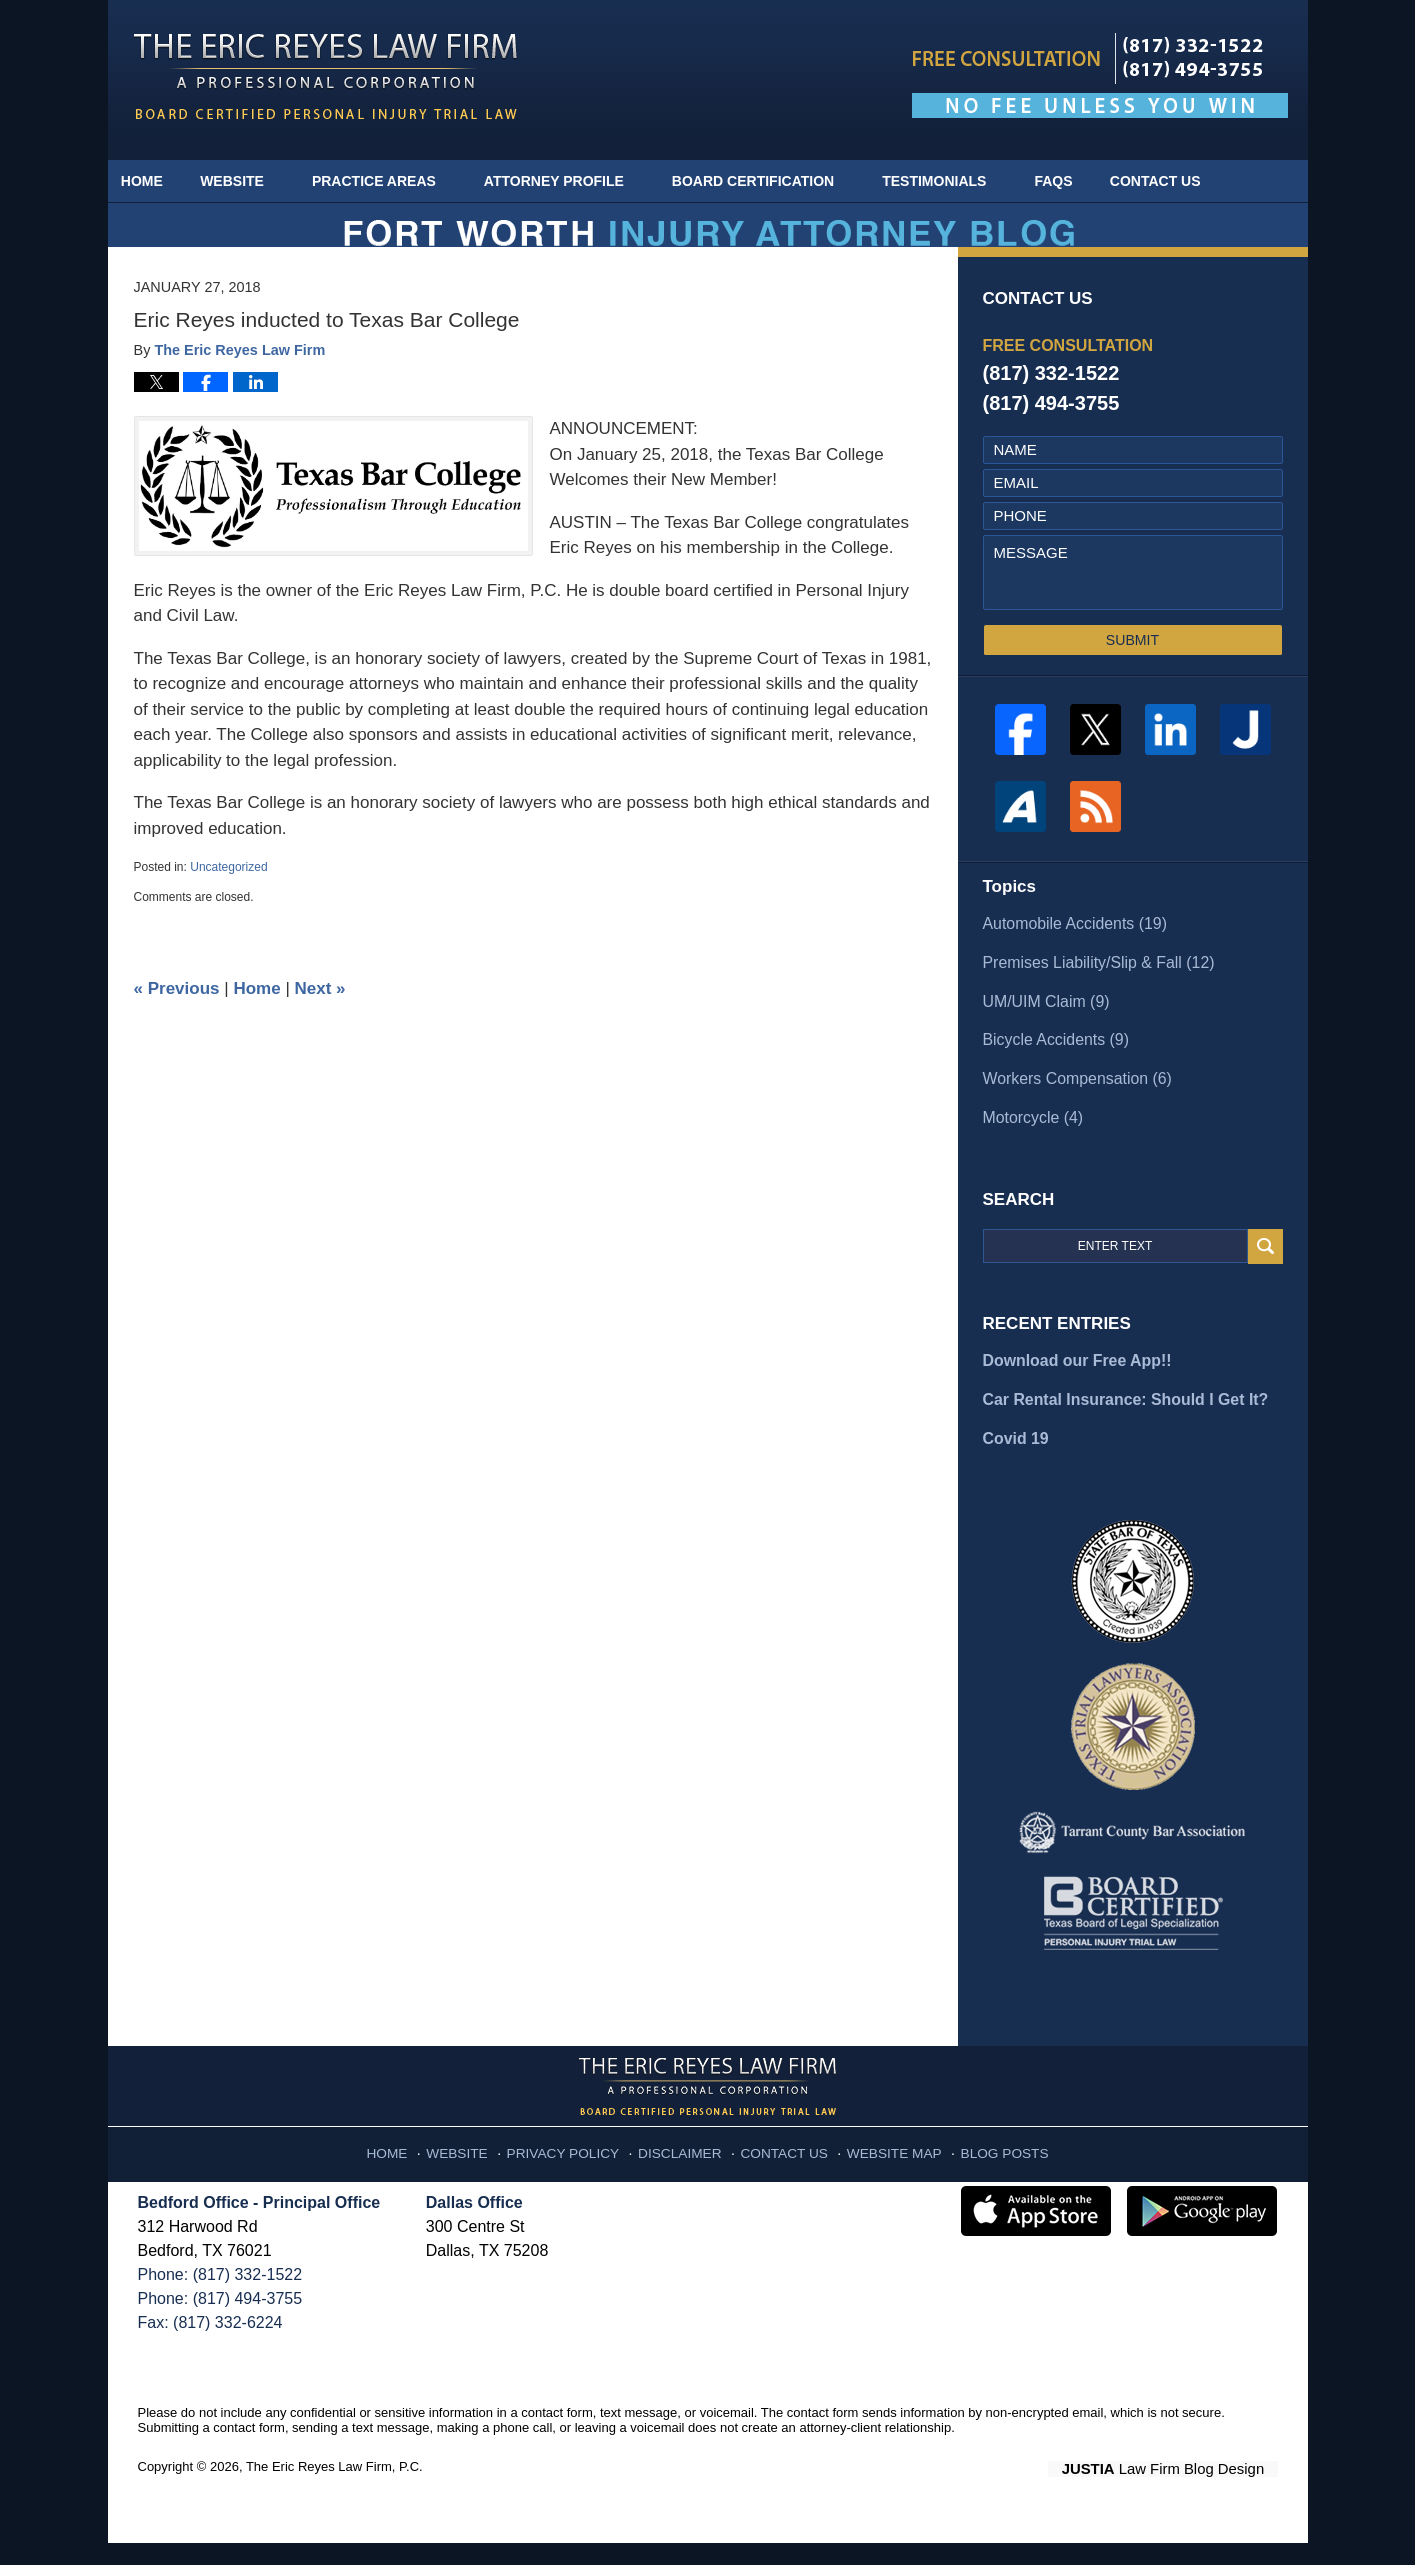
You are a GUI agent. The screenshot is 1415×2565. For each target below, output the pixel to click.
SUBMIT (1132, 676)
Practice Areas (395, 181)
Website (254, 181)
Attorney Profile (575, 181)
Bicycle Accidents (1052, 1070)
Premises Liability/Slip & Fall (1092, 995)
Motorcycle (1030, 1145)
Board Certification (774, 181)
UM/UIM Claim (1043, 1033)
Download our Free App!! (1072, 1387)
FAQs (1075, 181)
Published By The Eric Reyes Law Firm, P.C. (1100, 75)
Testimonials (956, 181)
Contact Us (1187, 181)
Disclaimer (685, 2170)
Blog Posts (984, 2170)
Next (320, 1024)
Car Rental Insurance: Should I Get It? (1118, 1424)
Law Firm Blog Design (1182, 2491)
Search (1265, 1274)
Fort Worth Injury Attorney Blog (326, 76)
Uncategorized (228, 903)
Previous (177, 1024)
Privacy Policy (578, 2170)
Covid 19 (1014, 1462)
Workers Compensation (1072, 1108)
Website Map (883, 2170)
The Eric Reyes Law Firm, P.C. (334, 2489)
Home (153, 181)
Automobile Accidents (1070, 958)
